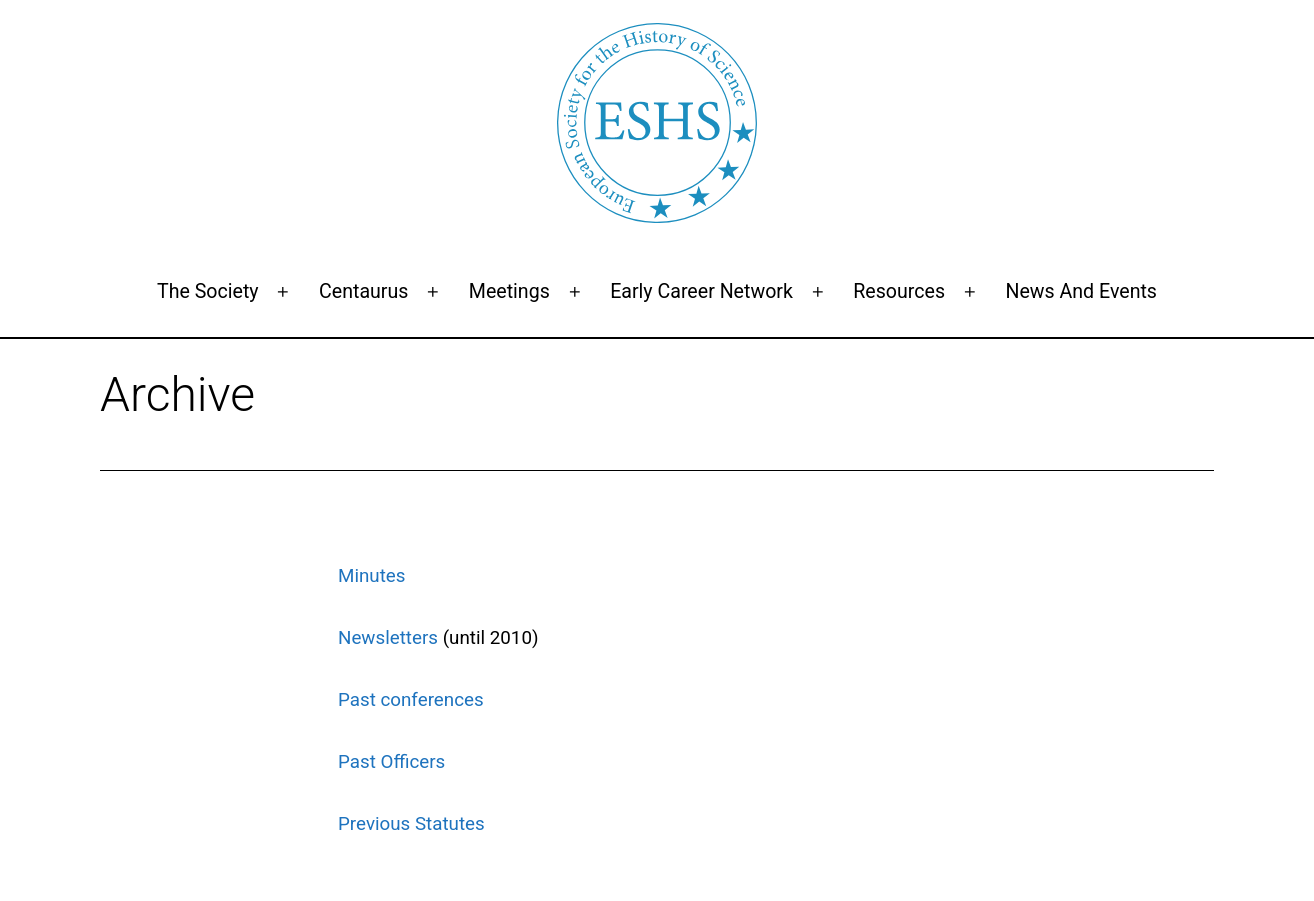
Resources (899, 291)
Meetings (509, 291)
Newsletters (388, 638)
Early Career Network (701, 291)
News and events (1081, 291)
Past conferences (411, 700)
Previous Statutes (411, 824)
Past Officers (391, 762)
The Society (208, 291)
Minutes (372, 576)
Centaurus (363, 291)
